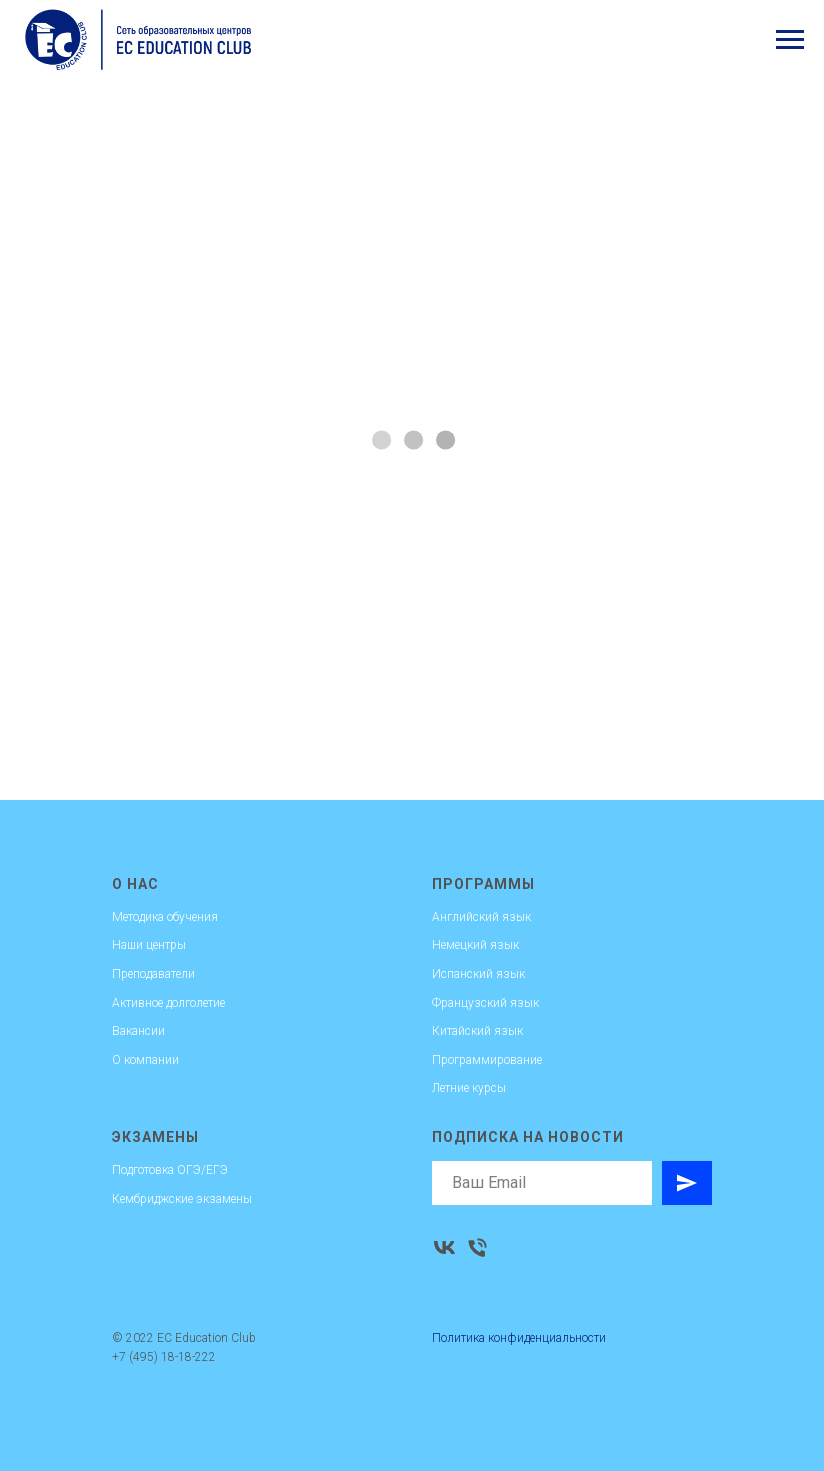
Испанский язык (478, 974)
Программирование (487, 1060)
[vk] (444, 1247)
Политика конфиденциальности (519, 1338)
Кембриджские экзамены (182, 1199)
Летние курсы (469, 1088)
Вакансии (138, 1031)
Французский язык (485, 1003)
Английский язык (481, 917)
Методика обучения (165, 917)
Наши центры (149, 945)
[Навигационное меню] (790, 40)
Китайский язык (477, 1031)
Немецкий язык (475, 945)
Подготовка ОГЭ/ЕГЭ (170, 1170)
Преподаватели (153, 974)
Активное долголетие (168, 1003)
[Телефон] (477, 1247)
